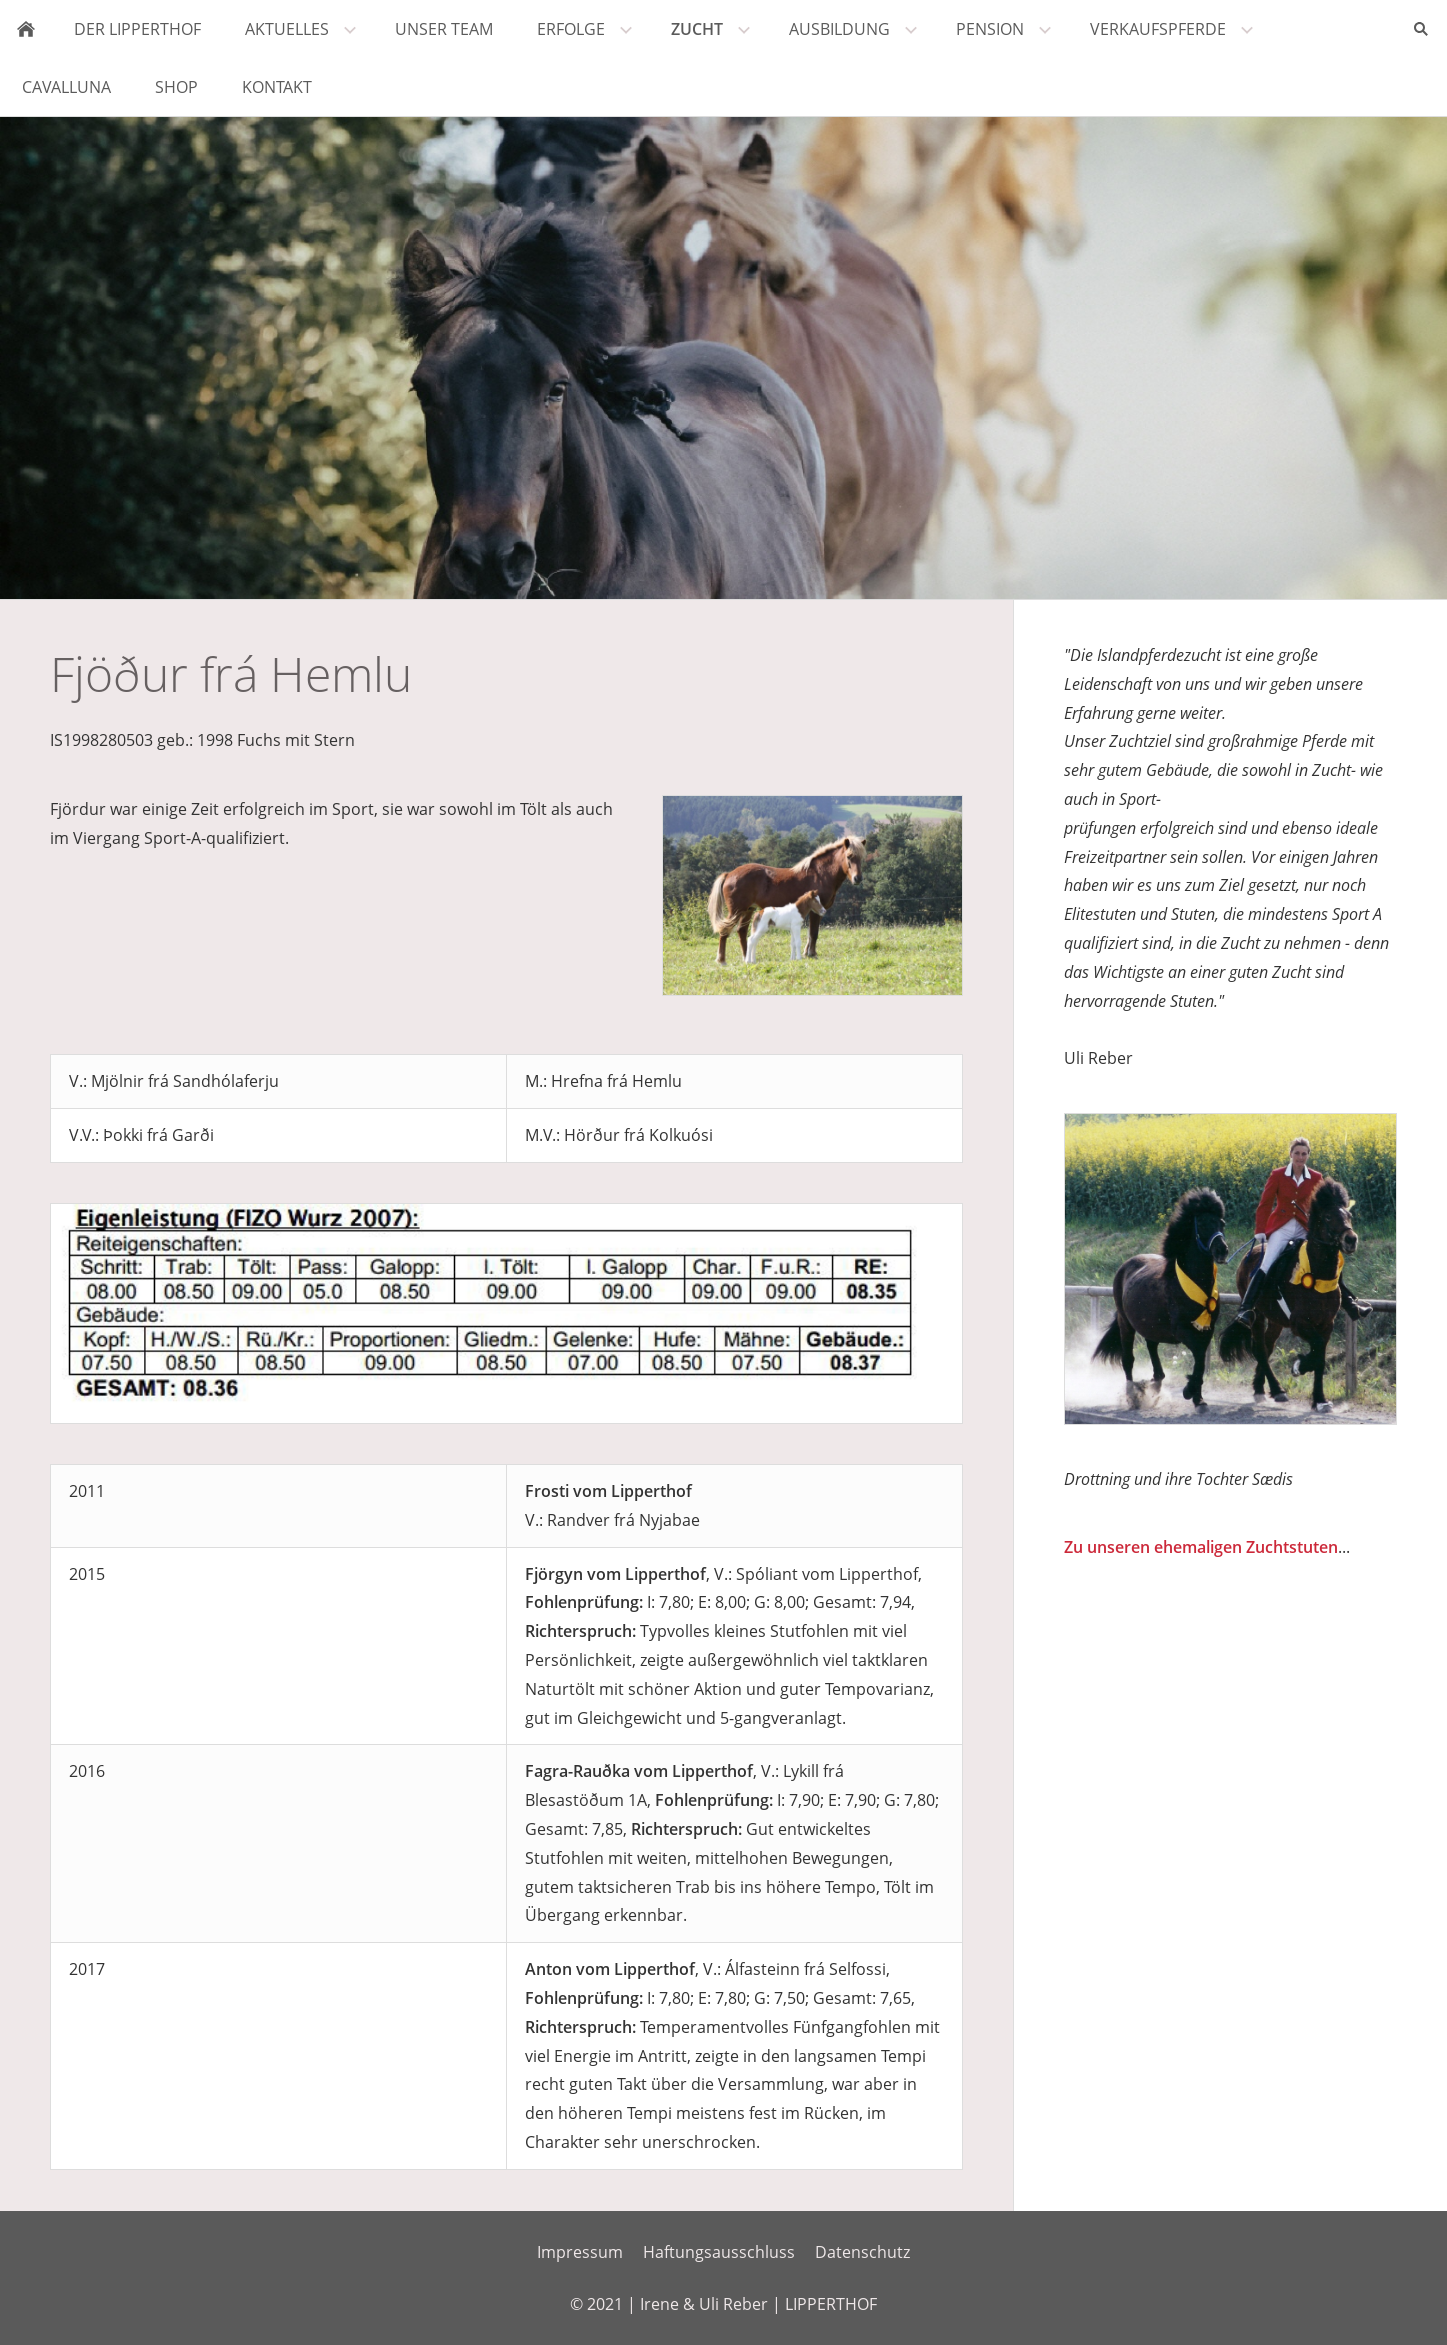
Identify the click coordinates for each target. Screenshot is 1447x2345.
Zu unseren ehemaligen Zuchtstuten (1201, 1547)
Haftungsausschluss (719, 2252)
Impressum (580, 2252)
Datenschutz (862, 2252)
